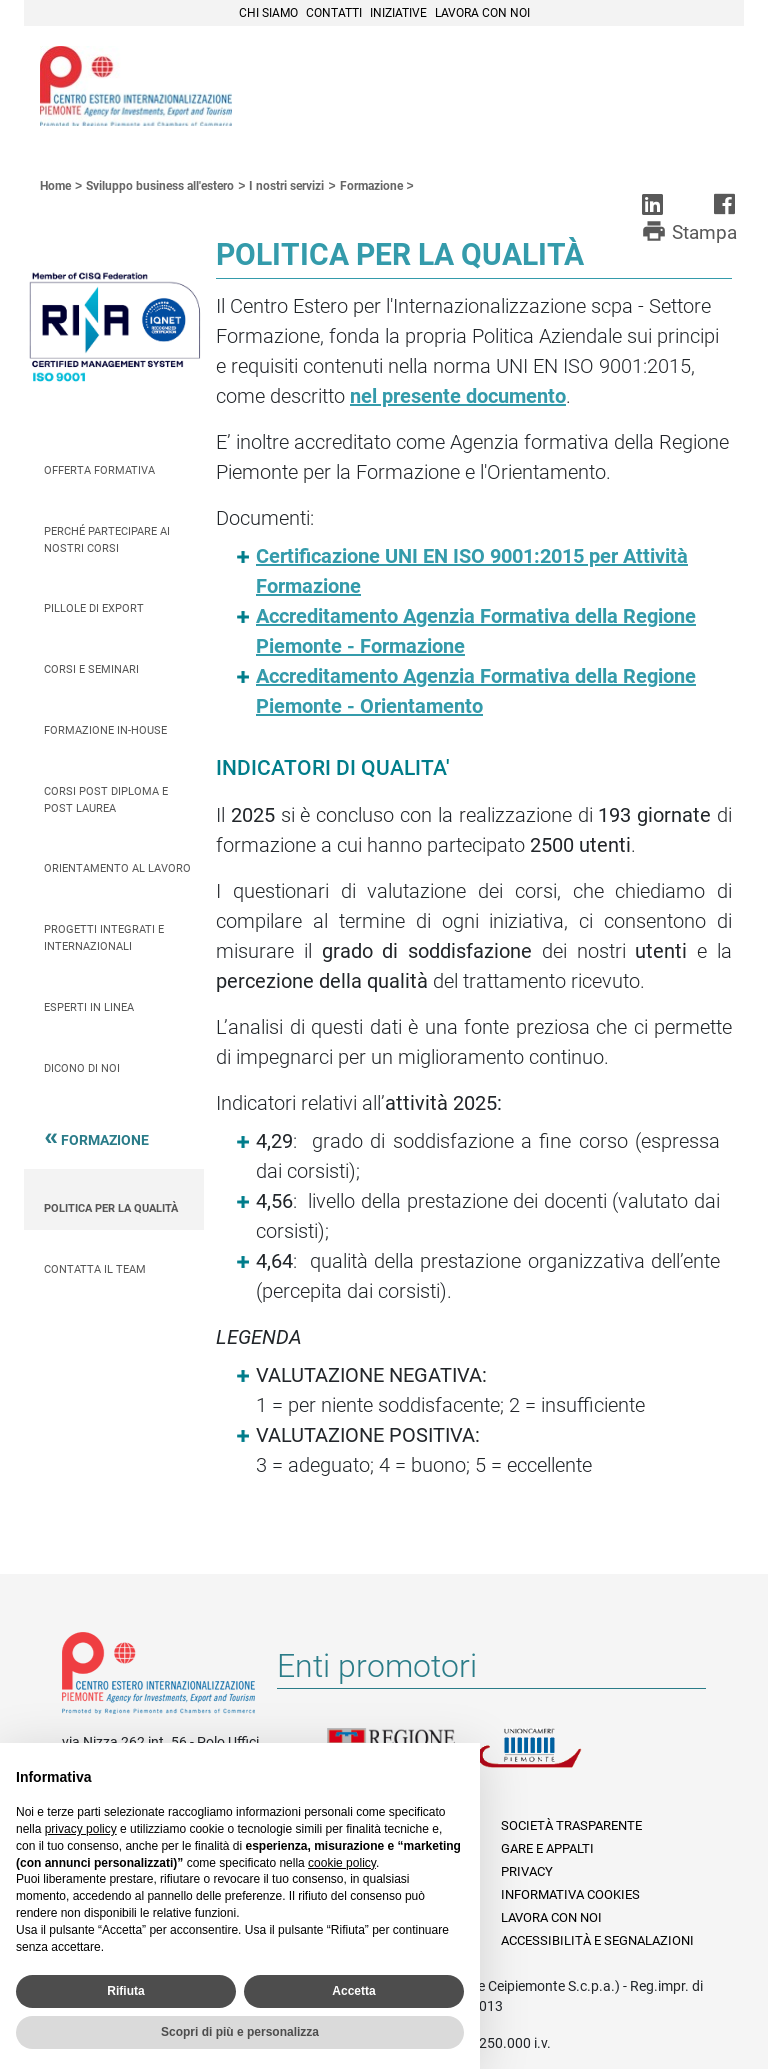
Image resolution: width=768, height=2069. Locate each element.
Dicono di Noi (82, 1068)
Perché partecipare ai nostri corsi (107, 540)
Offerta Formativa (99, 470)
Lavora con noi (482, 13)
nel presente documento (458, 396)
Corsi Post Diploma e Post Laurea (106, 800)
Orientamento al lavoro (117, 868)
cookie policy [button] (342, 1863)
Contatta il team (95, 1269)
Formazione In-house (105, 730)
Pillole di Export (94, 608)
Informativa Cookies (570, 1894)
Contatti (334, 13)
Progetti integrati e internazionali (104, 938)
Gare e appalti (547, 1848)
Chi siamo (268, 13)
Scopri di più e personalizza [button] (240, 2032)
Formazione (105, 1143)
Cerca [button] (660, 83)
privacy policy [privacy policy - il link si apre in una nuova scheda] (81, 1829)
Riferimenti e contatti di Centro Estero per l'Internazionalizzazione (158, 1677)
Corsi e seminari (91, 669)
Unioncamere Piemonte (552, 1760)
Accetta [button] (353, 1991)
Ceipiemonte (136, 86)
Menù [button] (704, 83)
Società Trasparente (571, 1825)
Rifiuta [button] (125, 1991)
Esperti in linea (89, 1007)
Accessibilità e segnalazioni (597, 1940)
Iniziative (398, 13)
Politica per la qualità (111, 1208)
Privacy (527, 1871)
